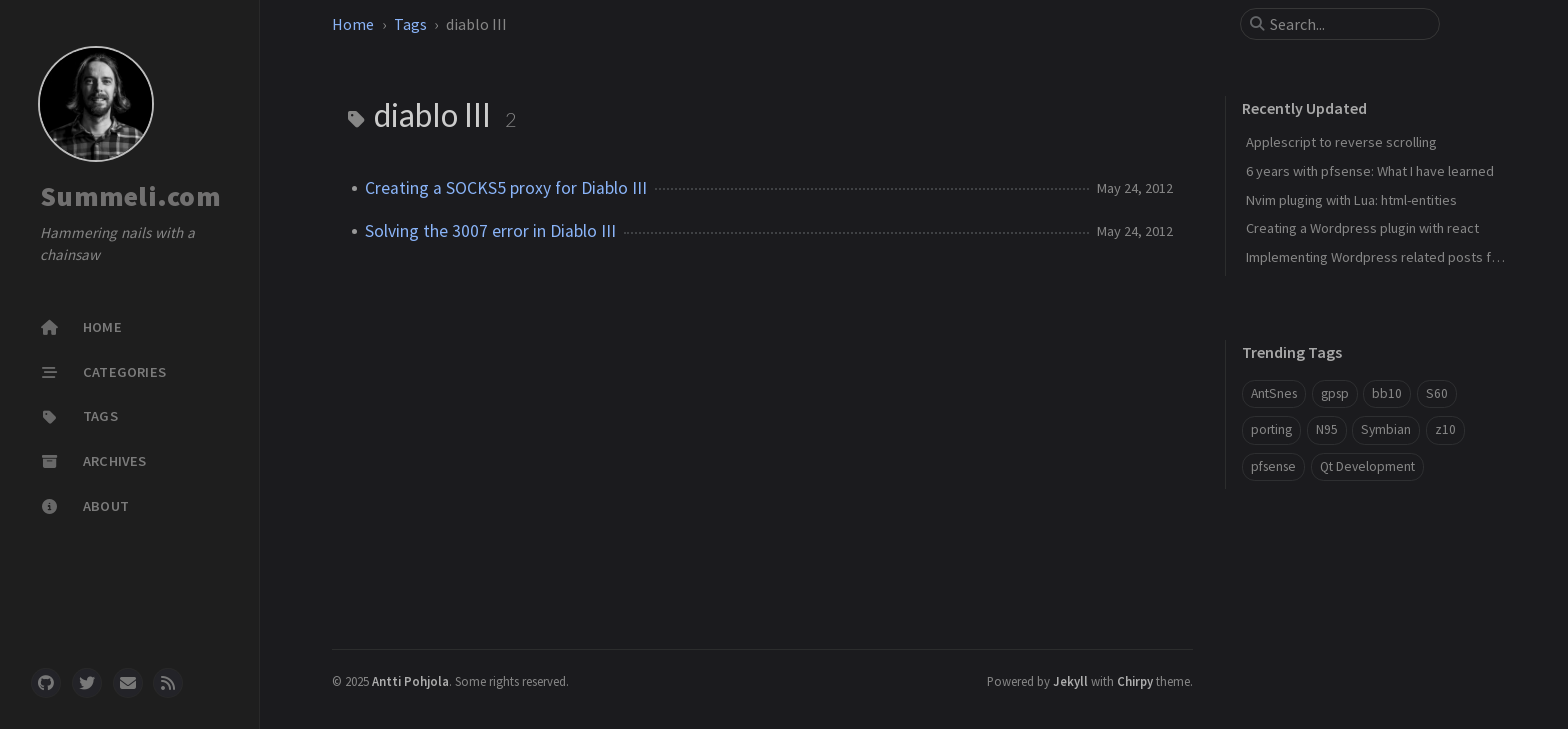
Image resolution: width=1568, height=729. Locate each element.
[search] (1348, 24)
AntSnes (1274, 393)
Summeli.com (130, 196)
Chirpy (1135, 681)
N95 (1327, 429)
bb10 (1387, 393)
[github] (46, 683)
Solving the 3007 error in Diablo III (490, 231)
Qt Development (1367, 466)
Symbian (1386, 429)
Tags (410, 24)
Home (353, 24)
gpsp (1335, 393)
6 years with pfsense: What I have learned (1370, 171)
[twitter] (87, 683)
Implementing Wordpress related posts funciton (1390, 257)
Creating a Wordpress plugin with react (1362, 228)
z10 (1445, 429)
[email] (128, 683)
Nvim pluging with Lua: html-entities (1351, 200)
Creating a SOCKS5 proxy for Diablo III (506, 188)
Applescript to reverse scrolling (1341, 142)
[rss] (168, 683)
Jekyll (1070, 681)
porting (1271, 429)
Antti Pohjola (410, 681)
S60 (1437, 393)
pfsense (1273, 466)
